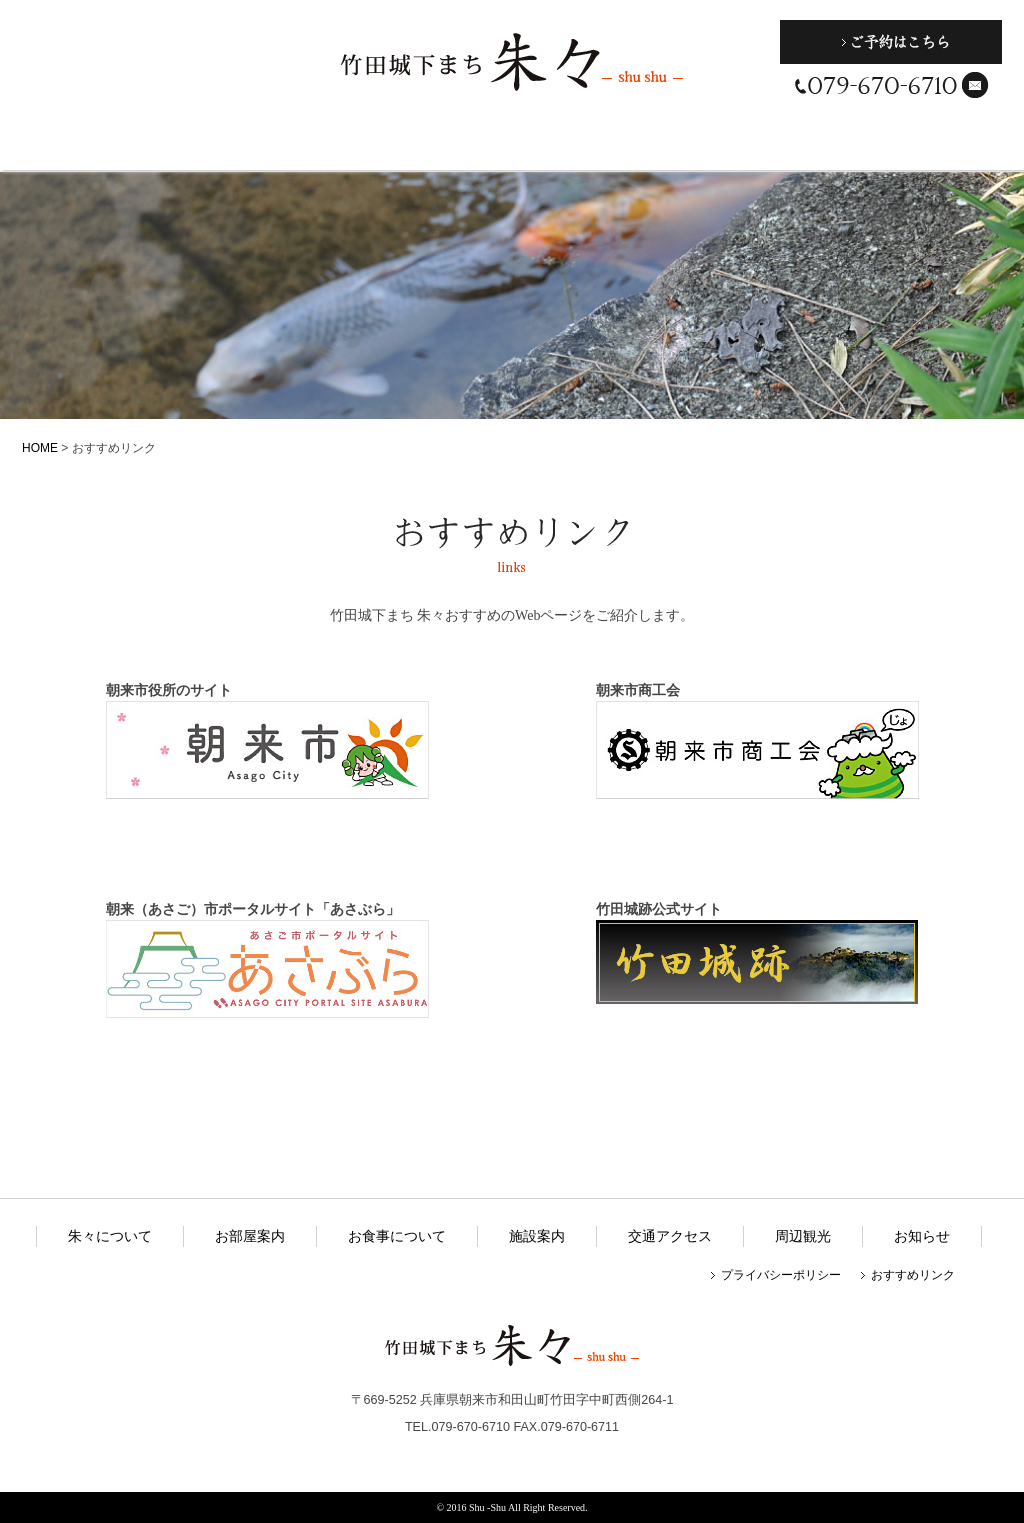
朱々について (90, 145)
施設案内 (519, 145)
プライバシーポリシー (781, 1275)
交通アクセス (663, 145)
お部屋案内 (232, 145)
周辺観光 (810, 145)
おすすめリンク (913, 1275)
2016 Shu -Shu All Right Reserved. (516, 1507)
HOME (40, 448)
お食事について (375, 145)
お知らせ (922, 1236)
